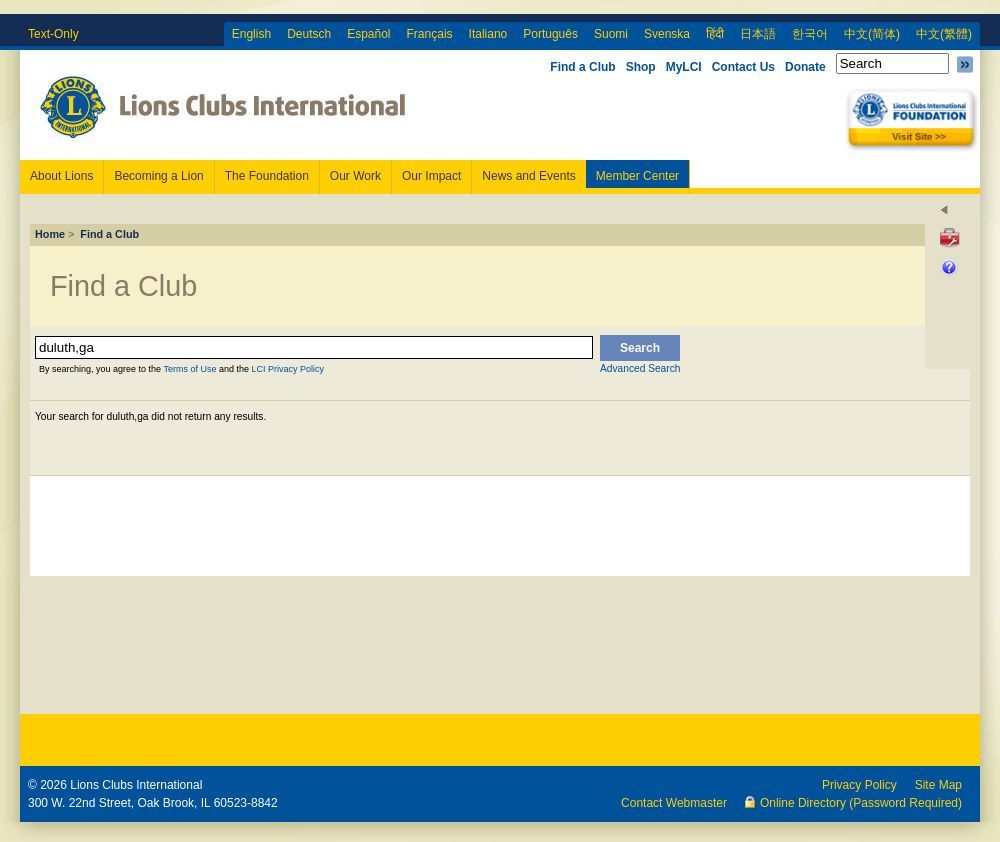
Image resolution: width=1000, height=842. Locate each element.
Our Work (355, 176)
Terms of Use (189, 369)
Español (368, 34)
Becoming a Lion (158, 176)
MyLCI (684, 67)
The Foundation (267, 176)
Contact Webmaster (674, 803)
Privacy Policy (859, 785)
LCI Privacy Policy (287, 369)
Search (640, 348)
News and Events (528, 176)
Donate (805, 67)
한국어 (810, 34)
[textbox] (314, 347)
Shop (641, 67)
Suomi (611, 34)
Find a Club (582, 67)
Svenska (667, 34)
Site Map (938, 785)
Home (50, 234)
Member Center (637, 176)
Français (430, 34)
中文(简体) (872, 34)
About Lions (61, 176)
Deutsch (309, 34)
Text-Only (53, 34)
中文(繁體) (944, 34)
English (251, 34)
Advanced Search (640, 368)
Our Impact (431, 176)
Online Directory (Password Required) (861, 803)
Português (550, 34)
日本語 (758, 34)
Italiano (488, 34)
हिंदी (715, 34)
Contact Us (743, 67)
